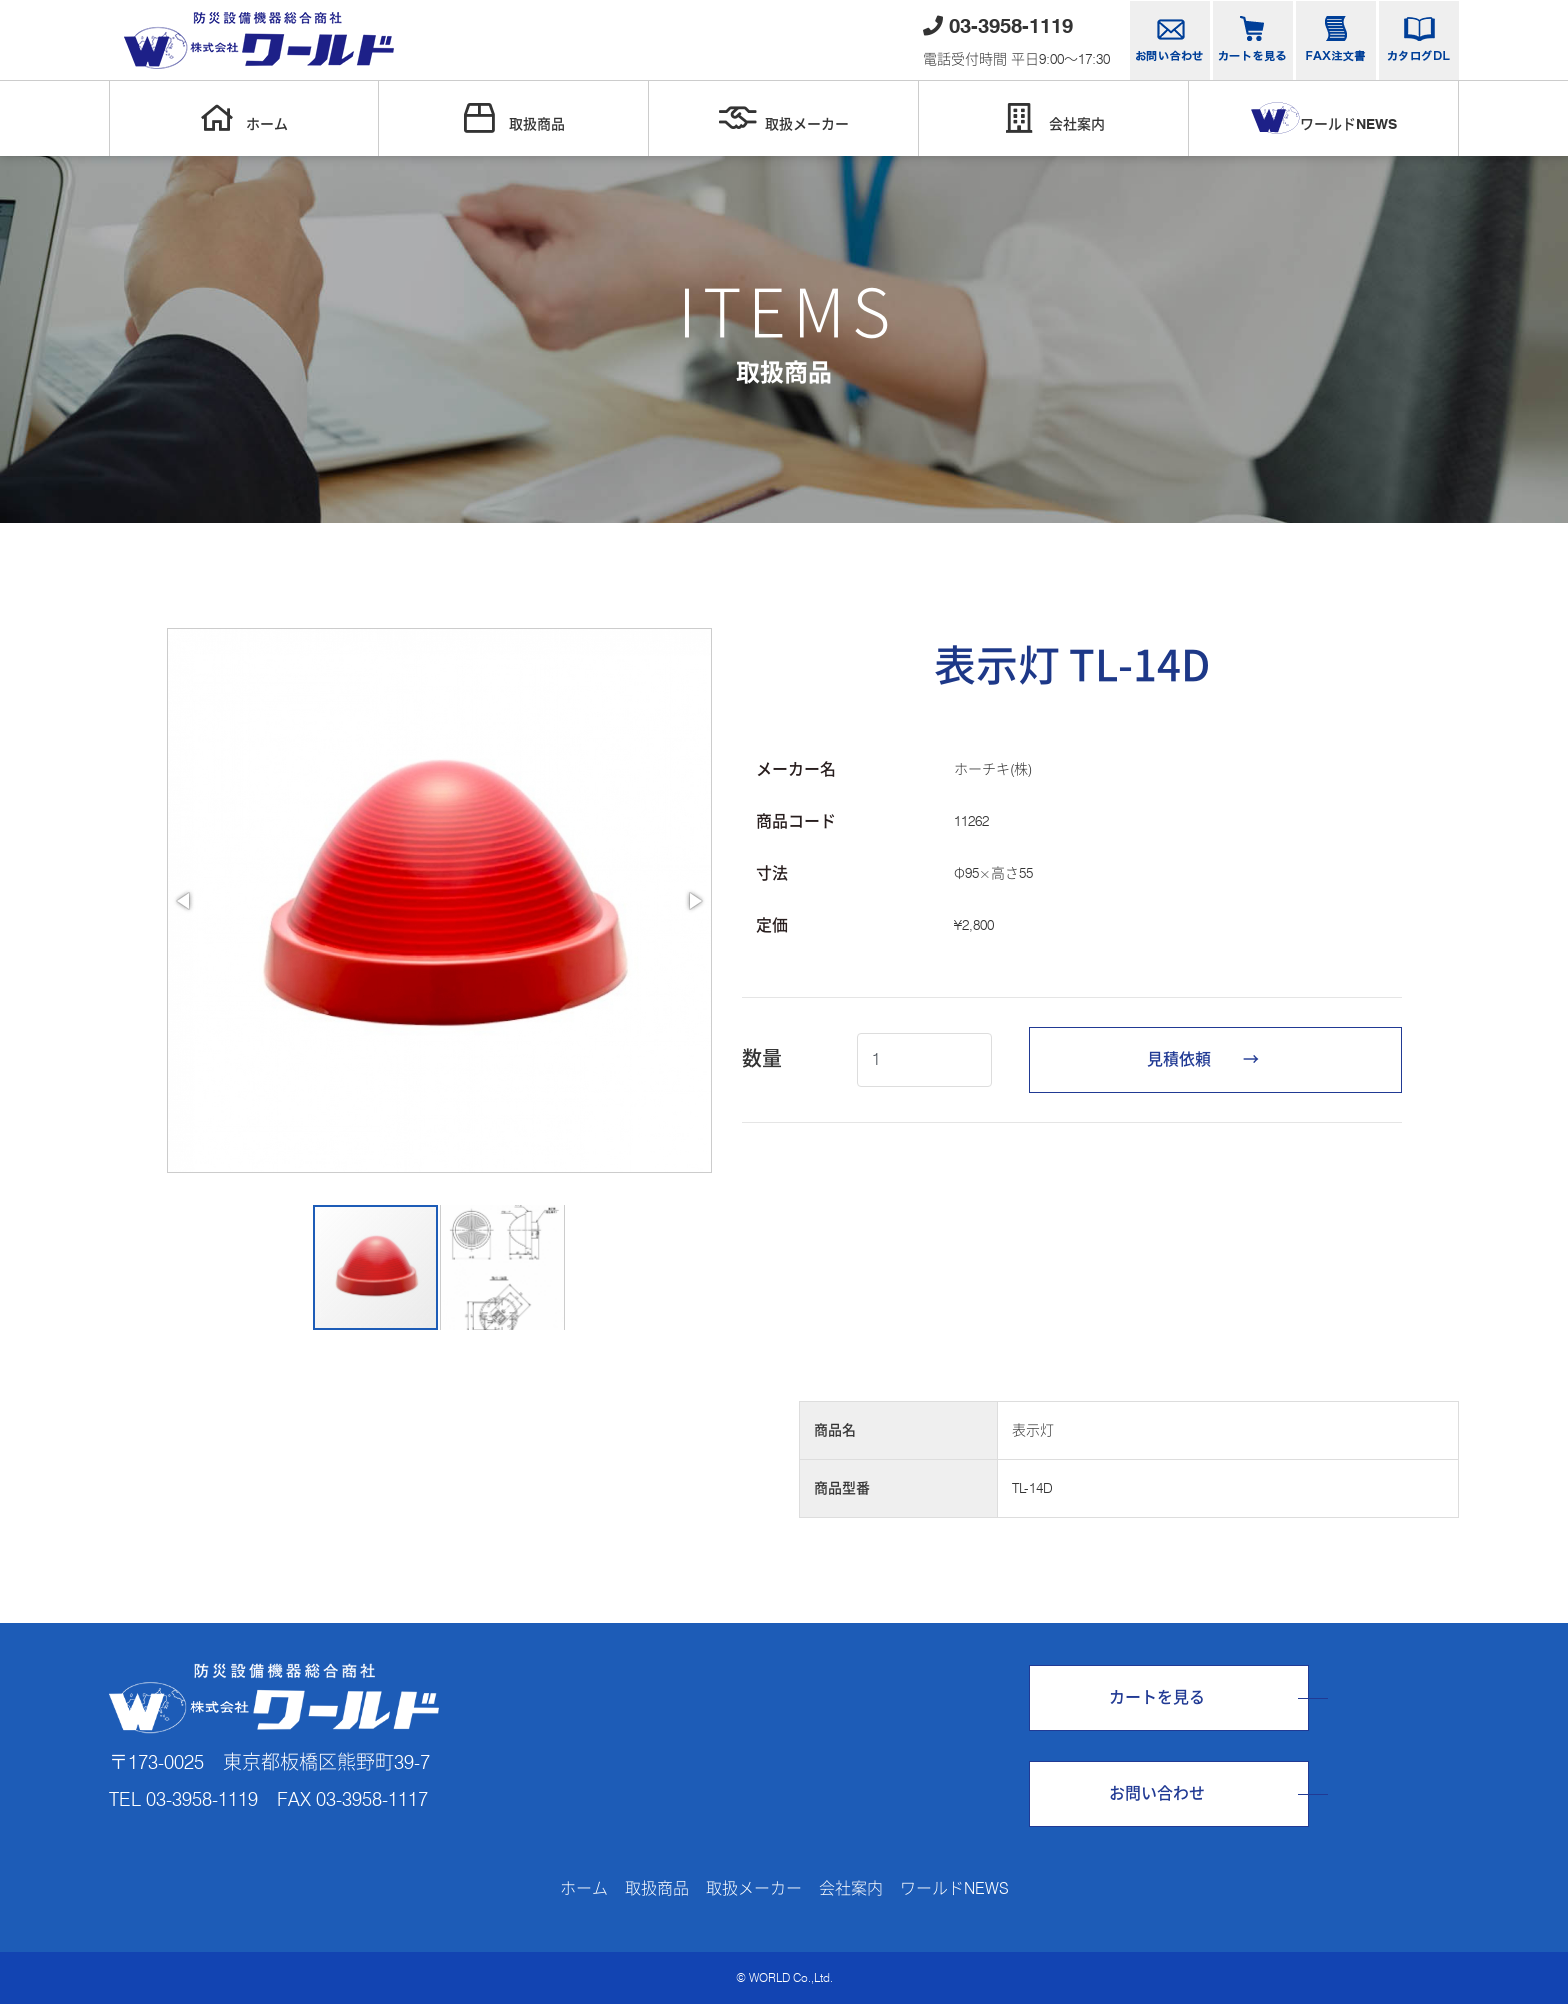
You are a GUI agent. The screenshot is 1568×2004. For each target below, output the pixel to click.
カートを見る (1157, 1697)
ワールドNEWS (1323, 118)
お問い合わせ (1157, 1793)
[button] (185, 901)
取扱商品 (514, 118)
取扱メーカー (784, 118)
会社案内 (1054, 118)
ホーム (244, 118)
